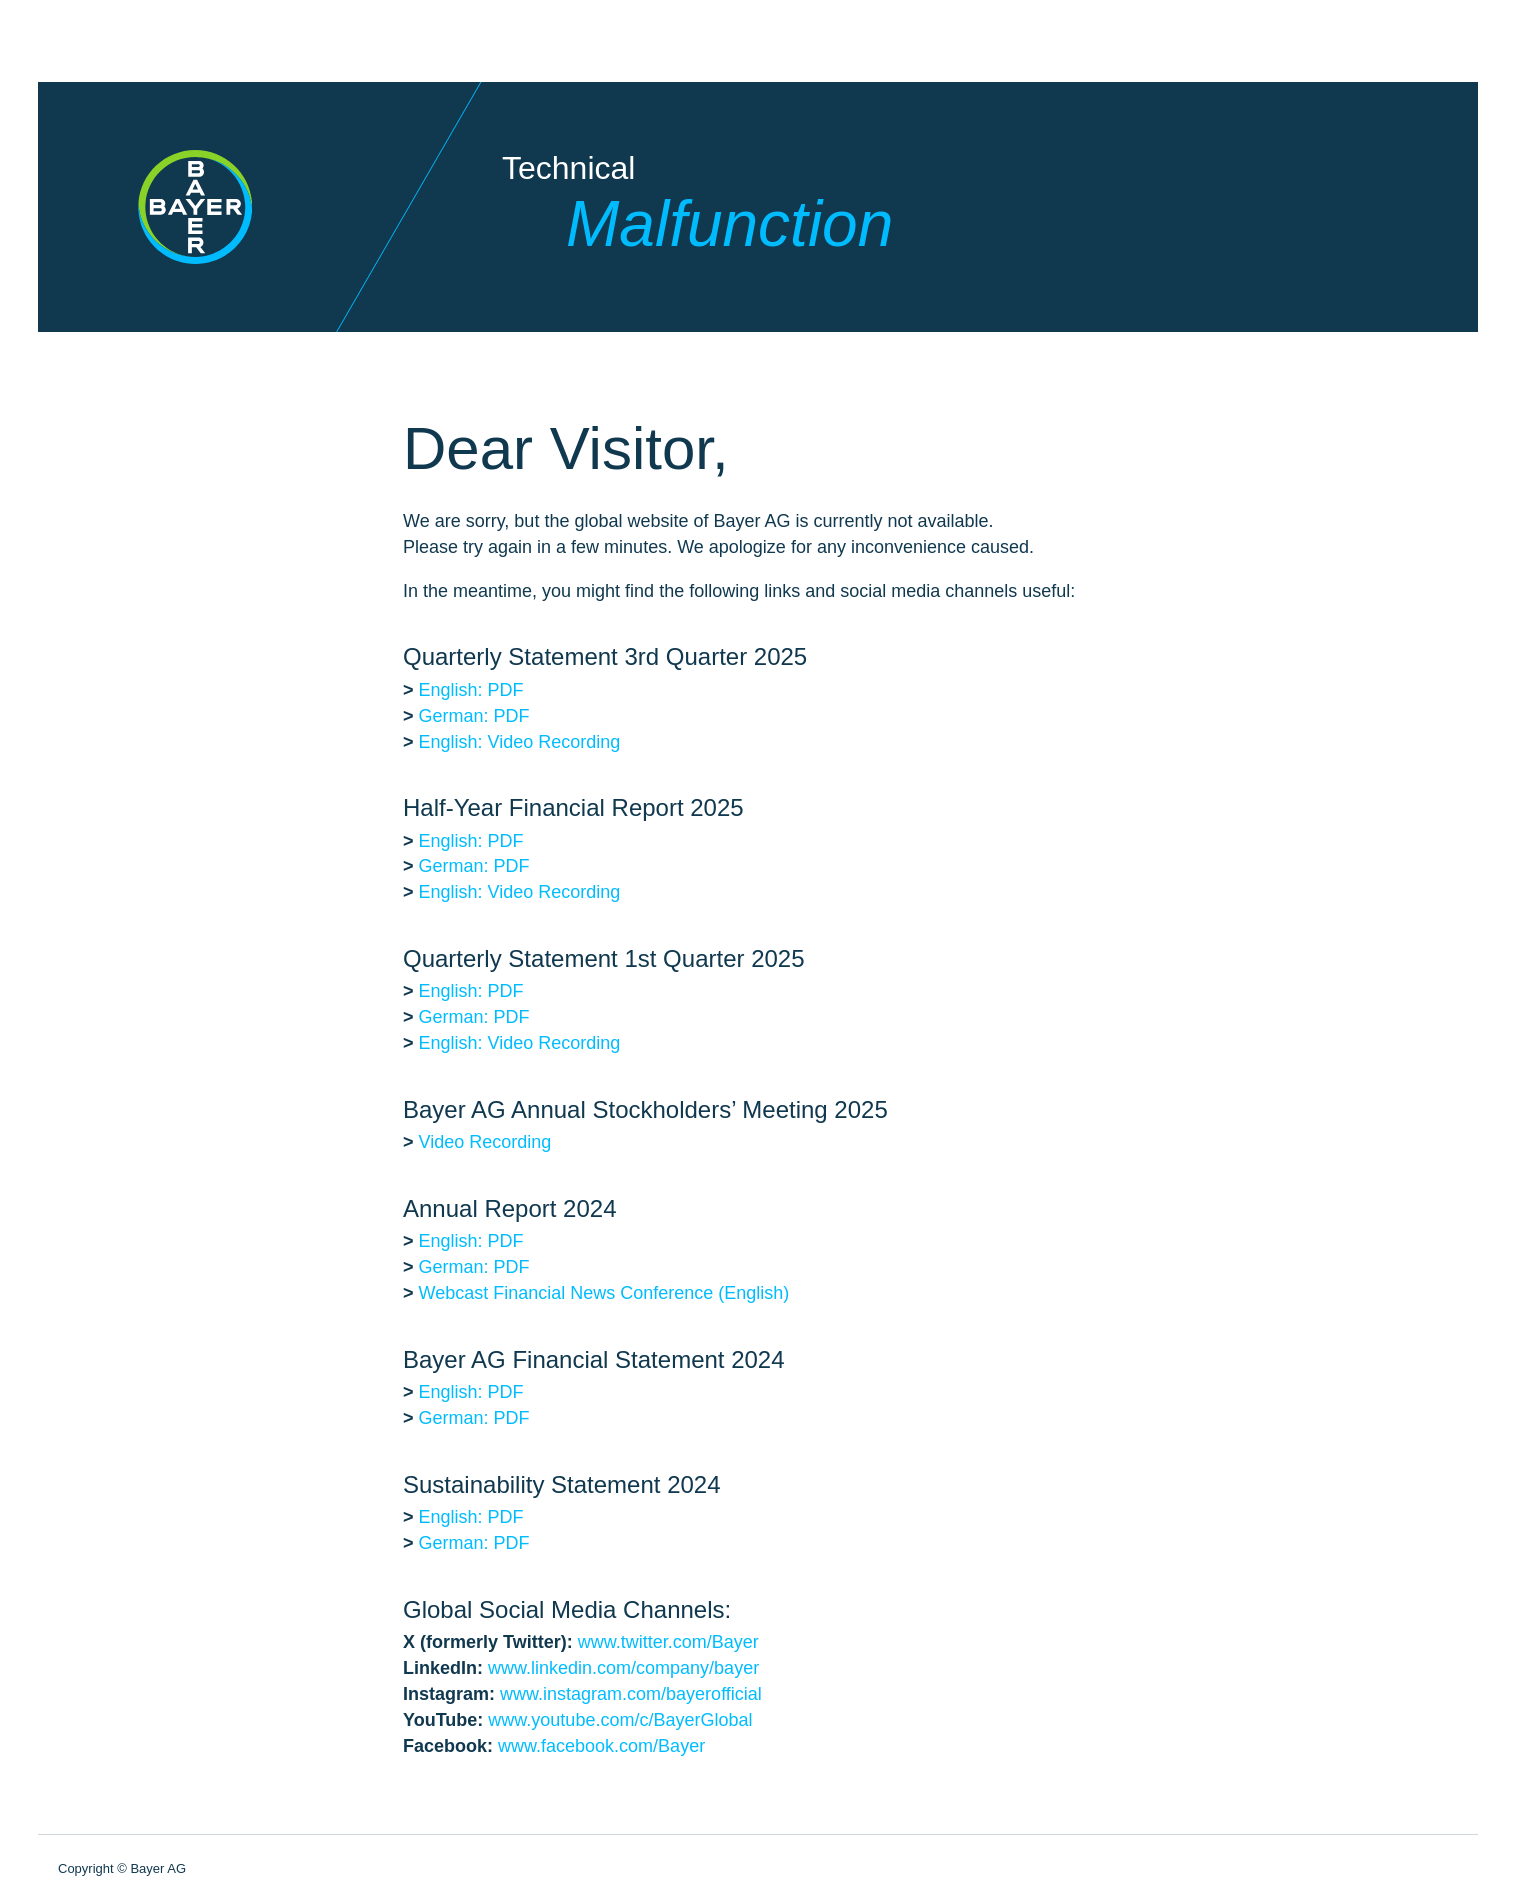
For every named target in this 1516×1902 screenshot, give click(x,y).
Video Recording (485, 1142)
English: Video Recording (520, 742)
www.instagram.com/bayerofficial (631, 1694)
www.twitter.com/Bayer (668, 1642)
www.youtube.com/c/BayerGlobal (620, 1720)
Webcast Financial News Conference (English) (604, 1293)
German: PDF (474, 716)
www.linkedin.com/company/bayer (623, 1668)
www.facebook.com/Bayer (601, 1746)
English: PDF (471, 690)
